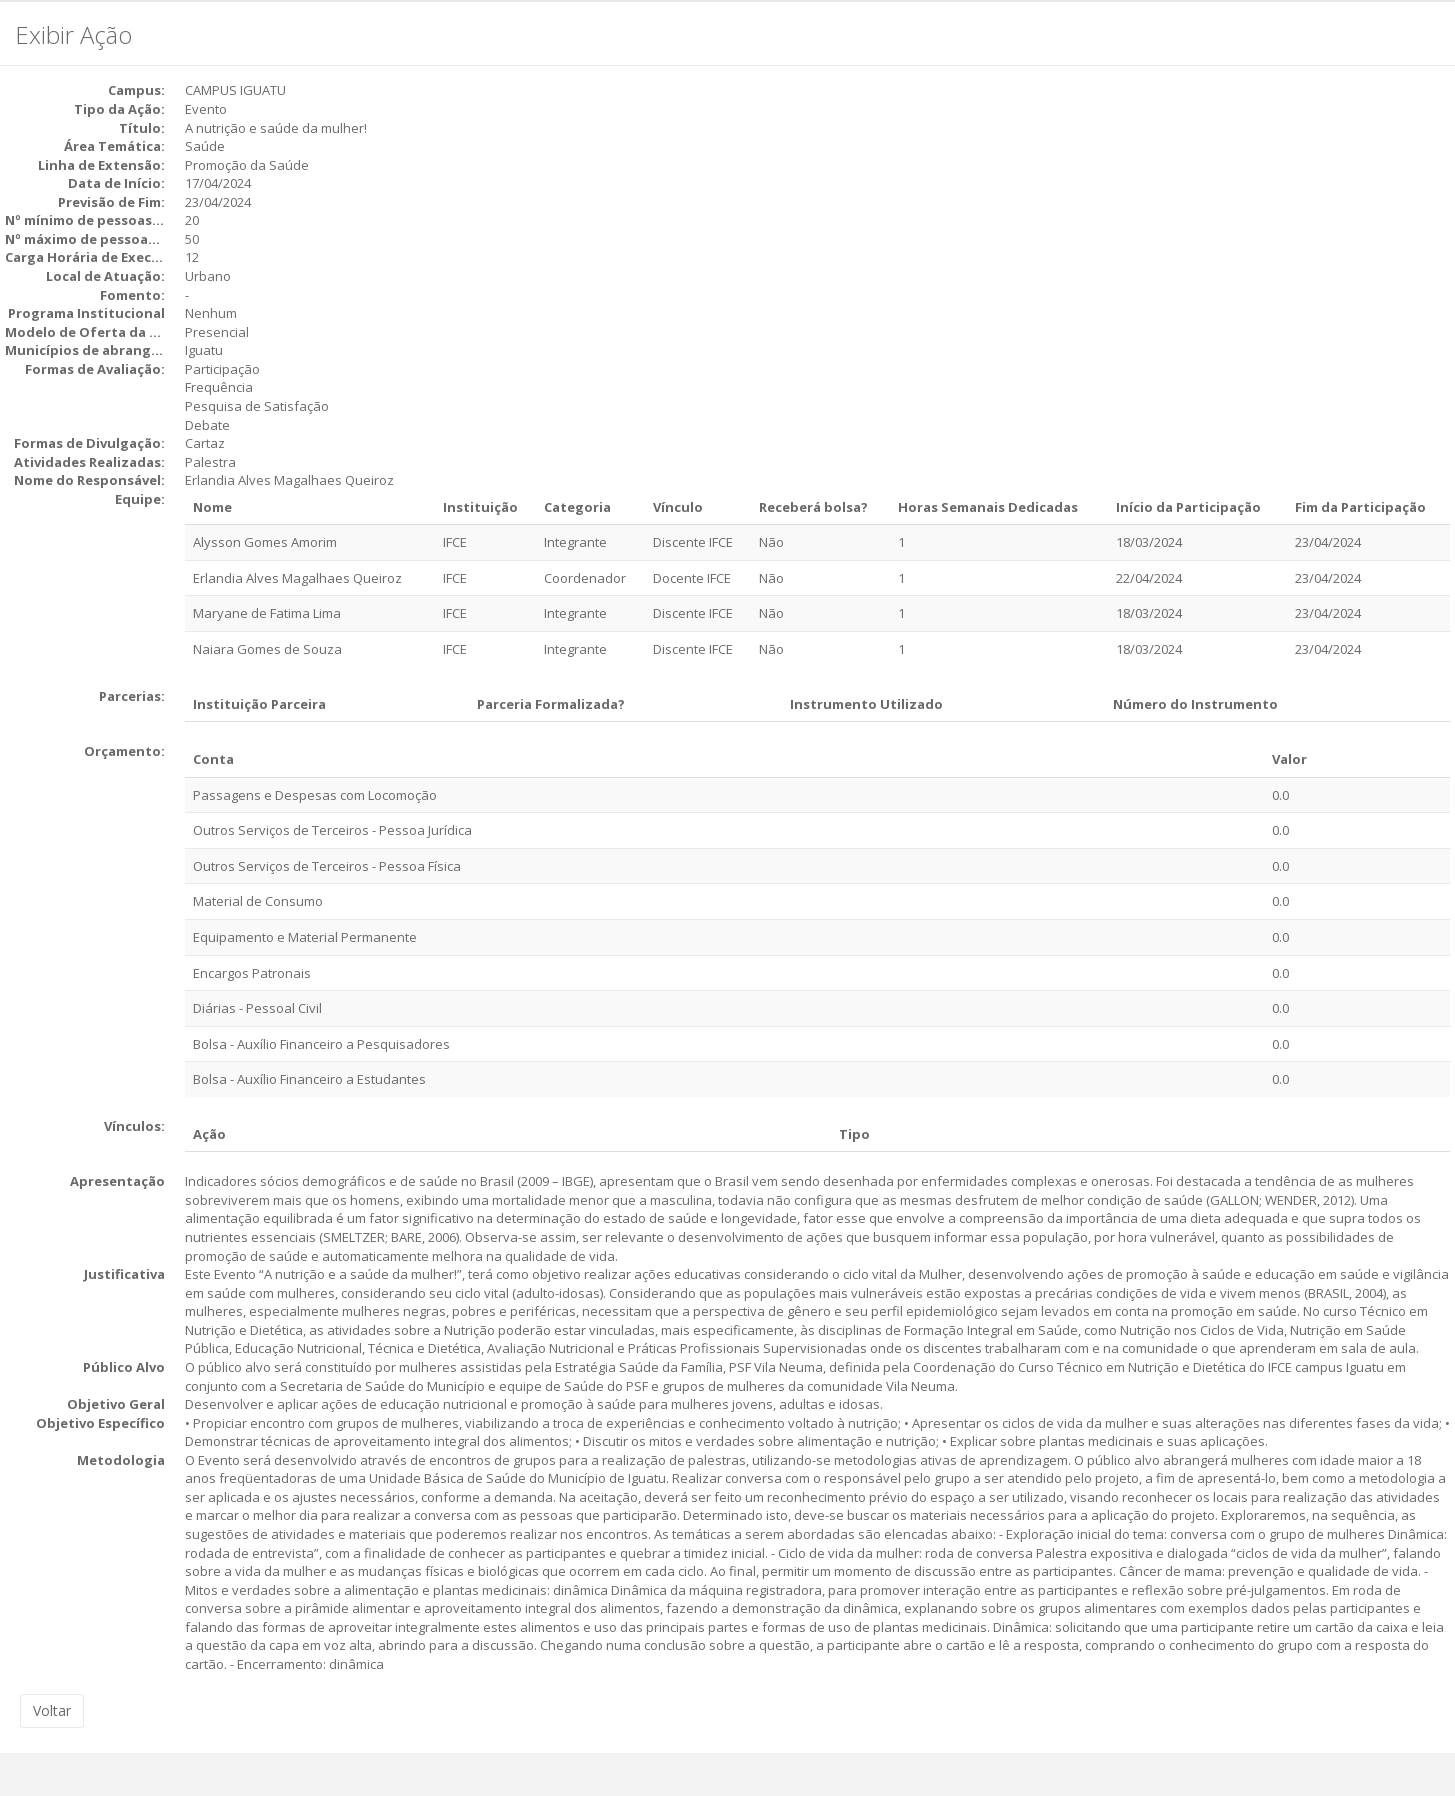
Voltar (52, 1710)
